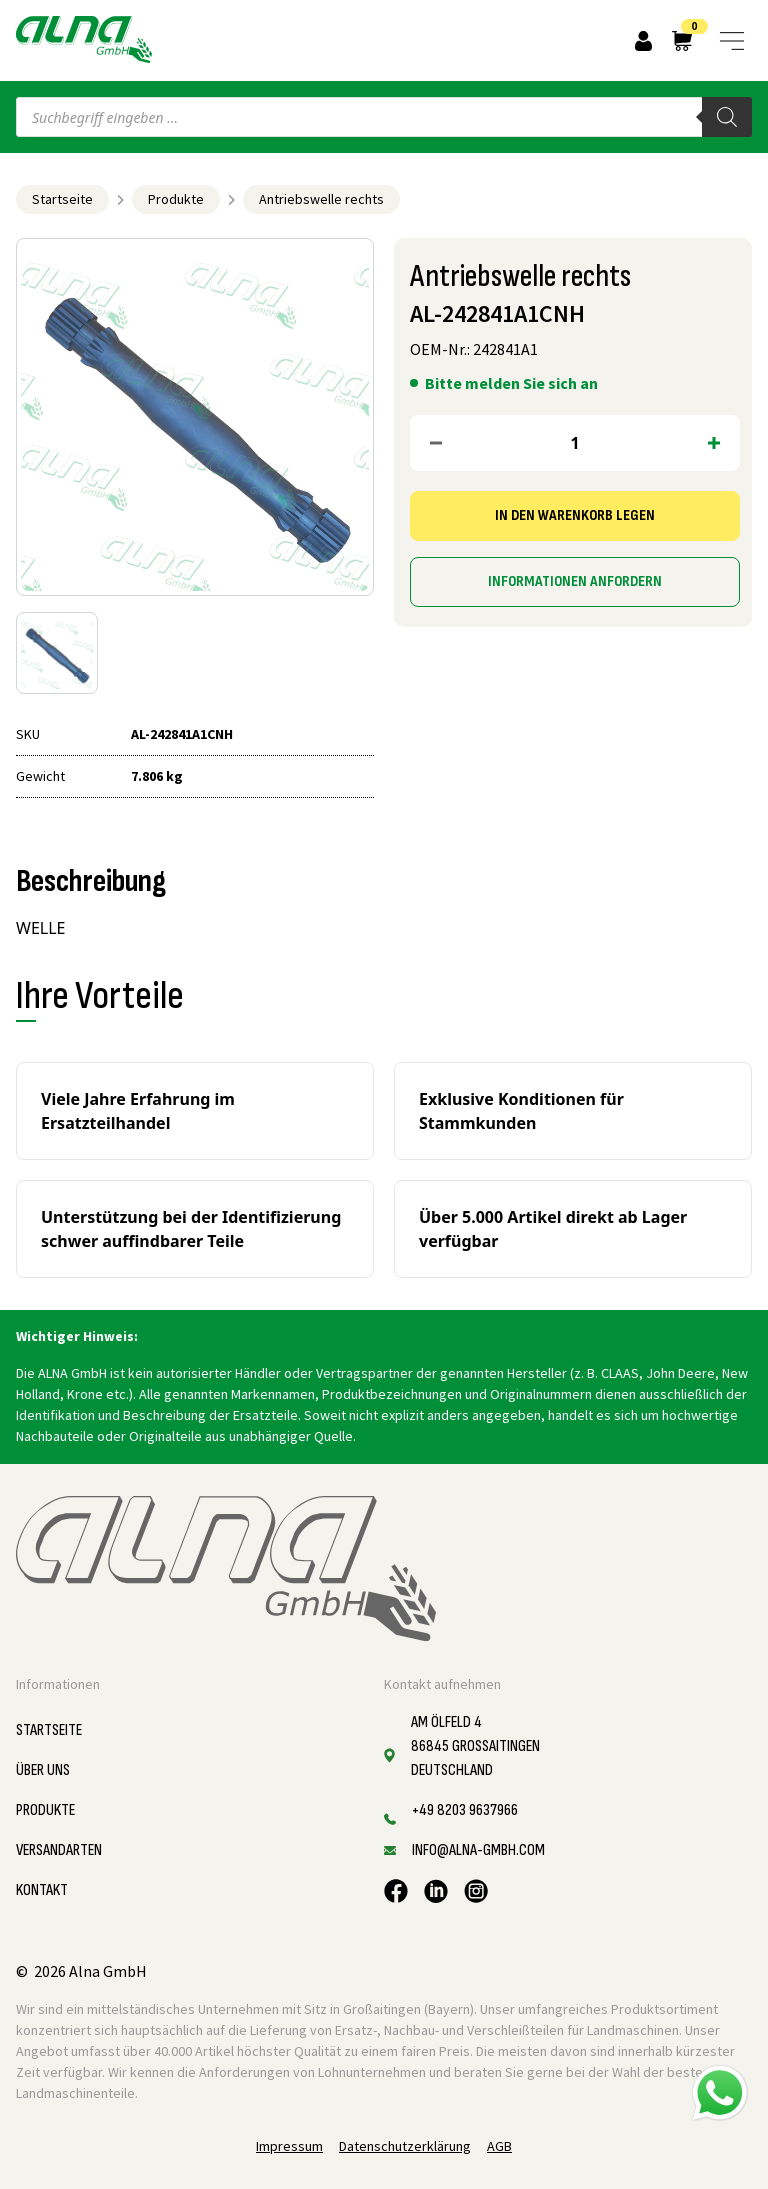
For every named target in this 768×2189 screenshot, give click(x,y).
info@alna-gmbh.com (478, 1850)
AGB (499, 2146)
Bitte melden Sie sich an (511, 383)
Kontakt (42, 1890)
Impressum (289, 2146)
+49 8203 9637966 (465, 1810)
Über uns (43, 1770)
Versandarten (59, 1850)
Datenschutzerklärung (405, 2146)
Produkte (176, 199)
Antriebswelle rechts (321, 199)
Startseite (62, 199)
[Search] (727, 117)
